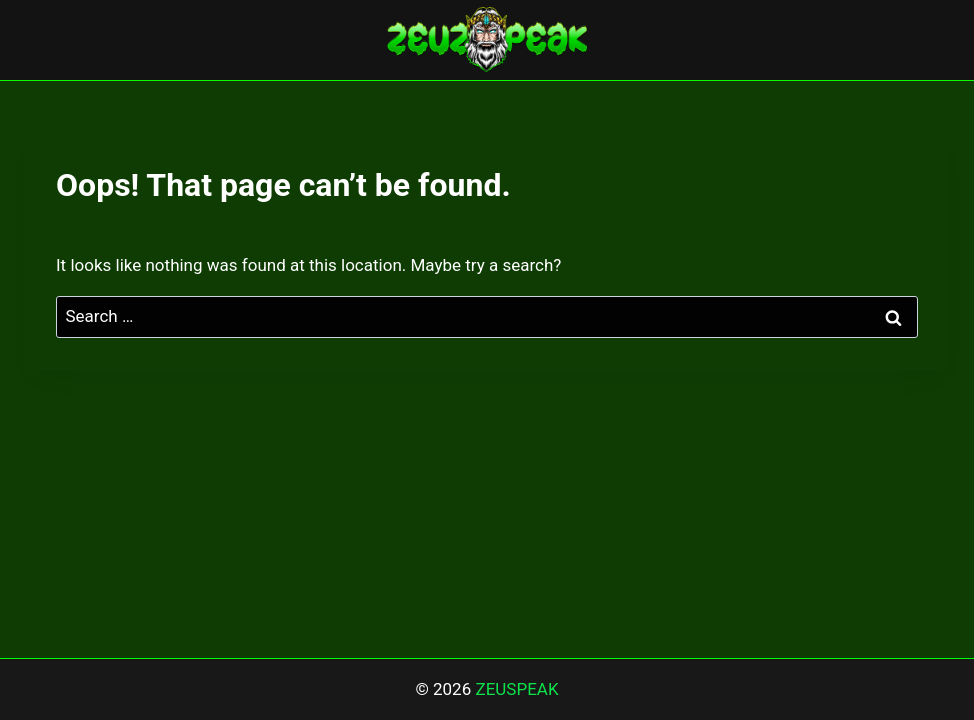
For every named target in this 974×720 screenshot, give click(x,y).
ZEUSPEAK (516, 689)
